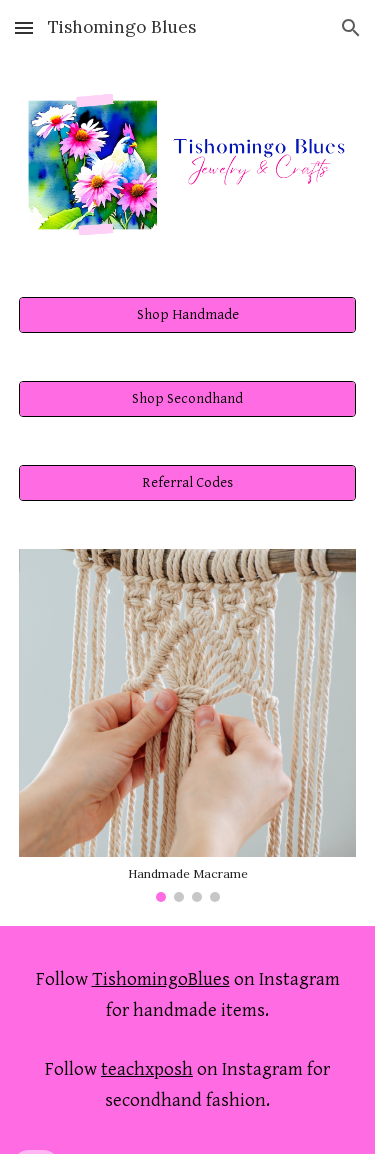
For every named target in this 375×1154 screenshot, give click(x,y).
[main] (188, 995)
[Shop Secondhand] (188, 399)
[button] (24, 27)
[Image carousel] (188, 725)
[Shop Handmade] (188, 315)
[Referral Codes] (188, 483)
